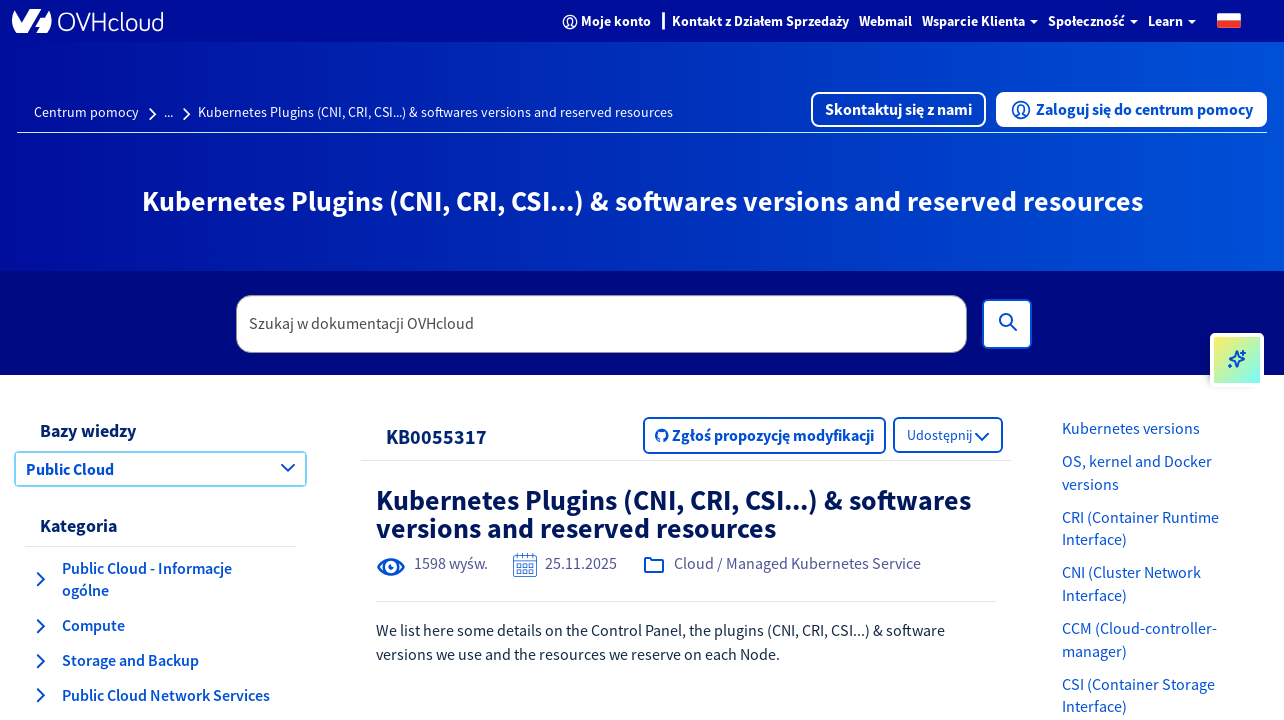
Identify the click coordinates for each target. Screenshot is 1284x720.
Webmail (885, 21)
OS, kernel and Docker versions (1137, 472)
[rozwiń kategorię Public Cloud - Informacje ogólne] (40, 579)
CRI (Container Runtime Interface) (1140, 528)
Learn (1172, 21)
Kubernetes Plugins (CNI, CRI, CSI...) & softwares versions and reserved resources (435, 112)
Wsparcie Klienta (980, 21)
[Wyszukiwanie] (1007, 324)
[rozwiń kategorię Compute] (40, 626)
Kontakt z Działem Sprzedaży (760, 21)
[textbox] (602, 324)
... (168, 112)
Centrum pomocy (86, 112)
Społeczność (1093, 21)
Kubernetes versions (1131, 428)
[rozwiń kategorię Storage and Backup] (40, 661)
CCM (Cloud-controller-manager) (1139, 639)
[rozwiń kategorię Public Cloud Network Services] (40, 695)
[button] (1229, 19)
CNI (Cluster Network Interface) (1131, 583)
